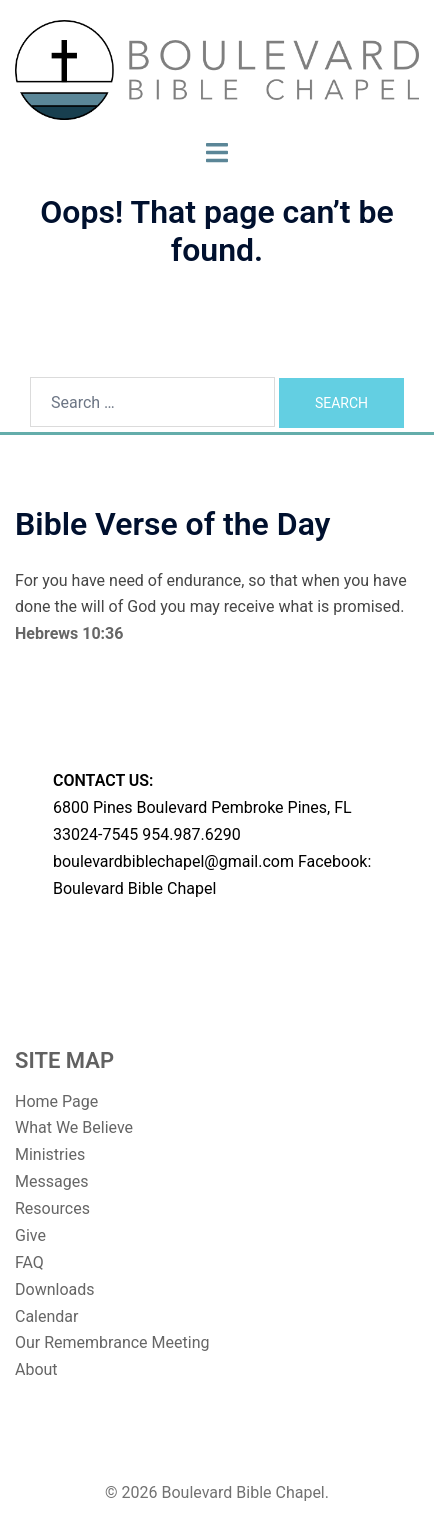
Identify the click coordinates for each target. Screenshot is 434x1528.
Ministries (50, 1154)
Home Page (56, 1101)
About (36, 1369)
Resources (52, 1208)
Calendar (46, 1316)
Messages (51, 1181)
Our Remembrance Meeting (112, 1342)
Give (30, 1235)
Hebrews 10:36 (69, 633)
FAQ (29, 1262)
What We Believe (74, 1127)
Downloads (54, 1289)
